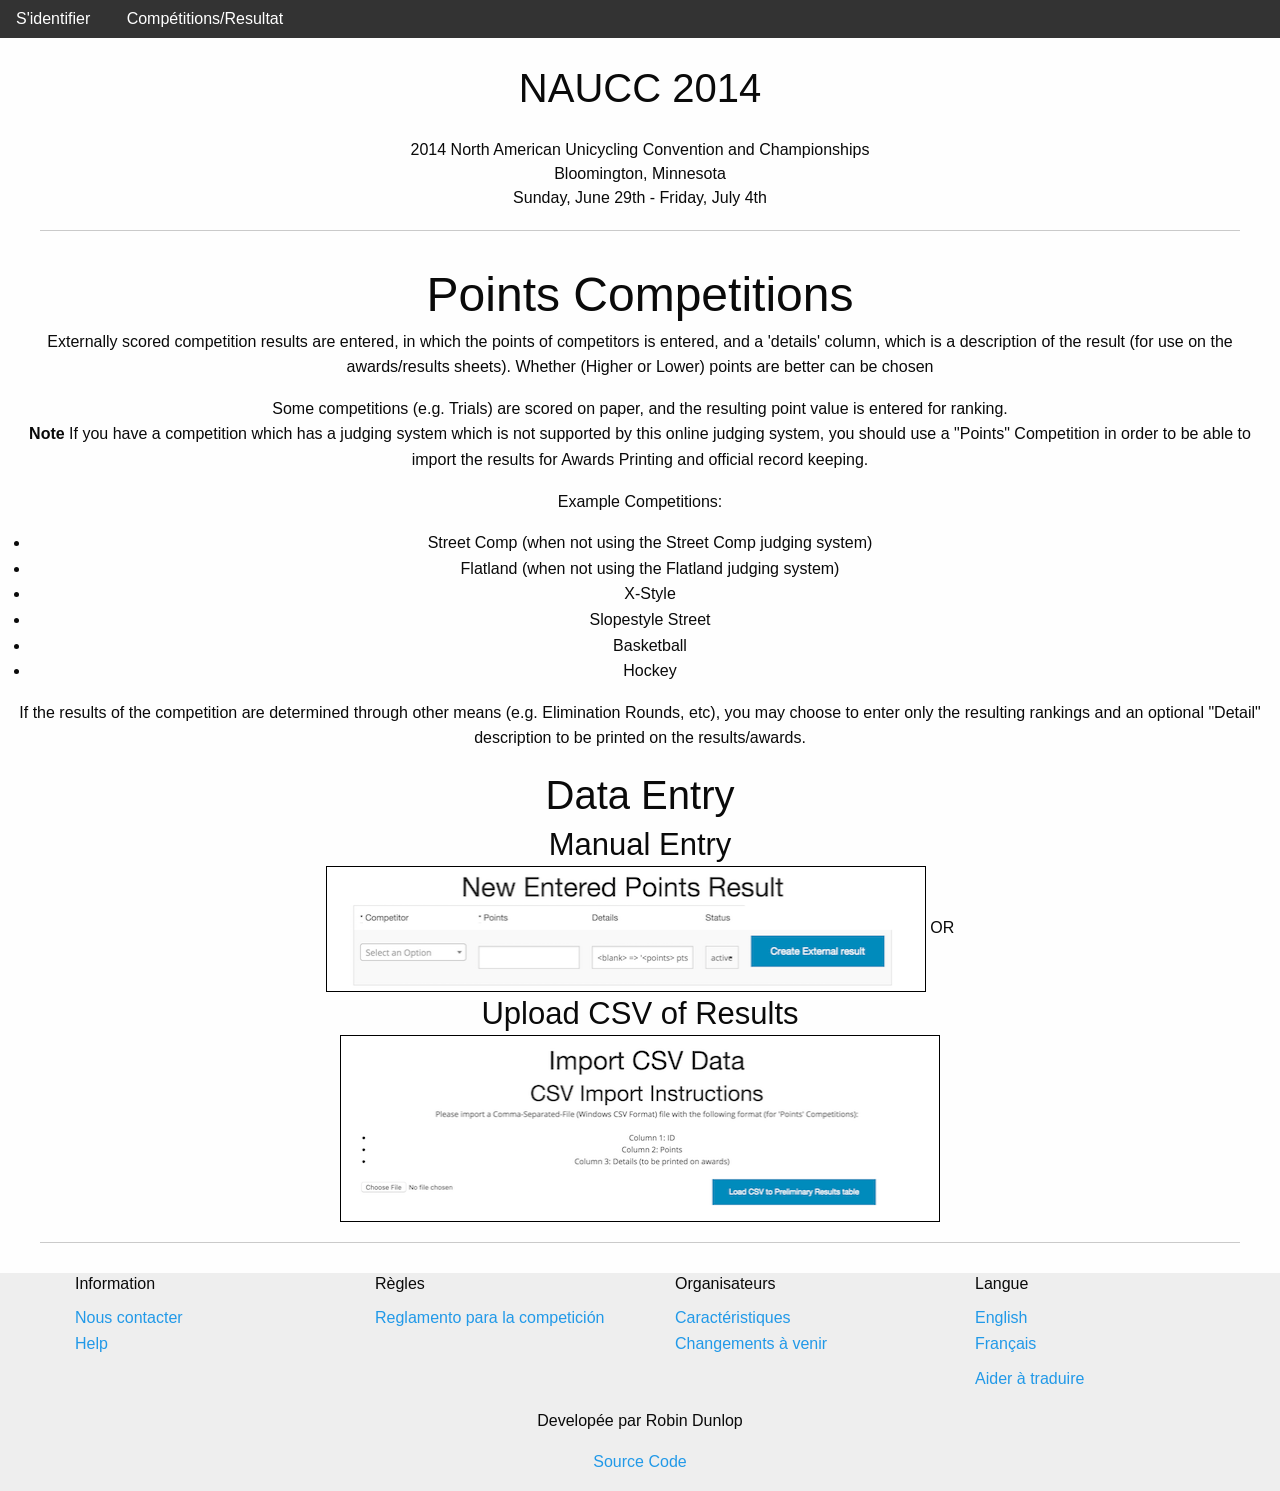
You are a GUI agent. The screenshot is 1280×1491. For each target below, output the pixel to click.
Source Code (639, 1461)
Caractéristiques (733, 1317)
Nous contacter (129, 1317)
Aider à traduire (1029, 1378)
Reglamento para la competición (489, 1317)
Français (1005, 1343)
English (1001, 1317)
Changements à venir (751, 1343)
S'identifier (53, 18)
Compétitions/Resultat (205, 18)
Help (91, 1343)
